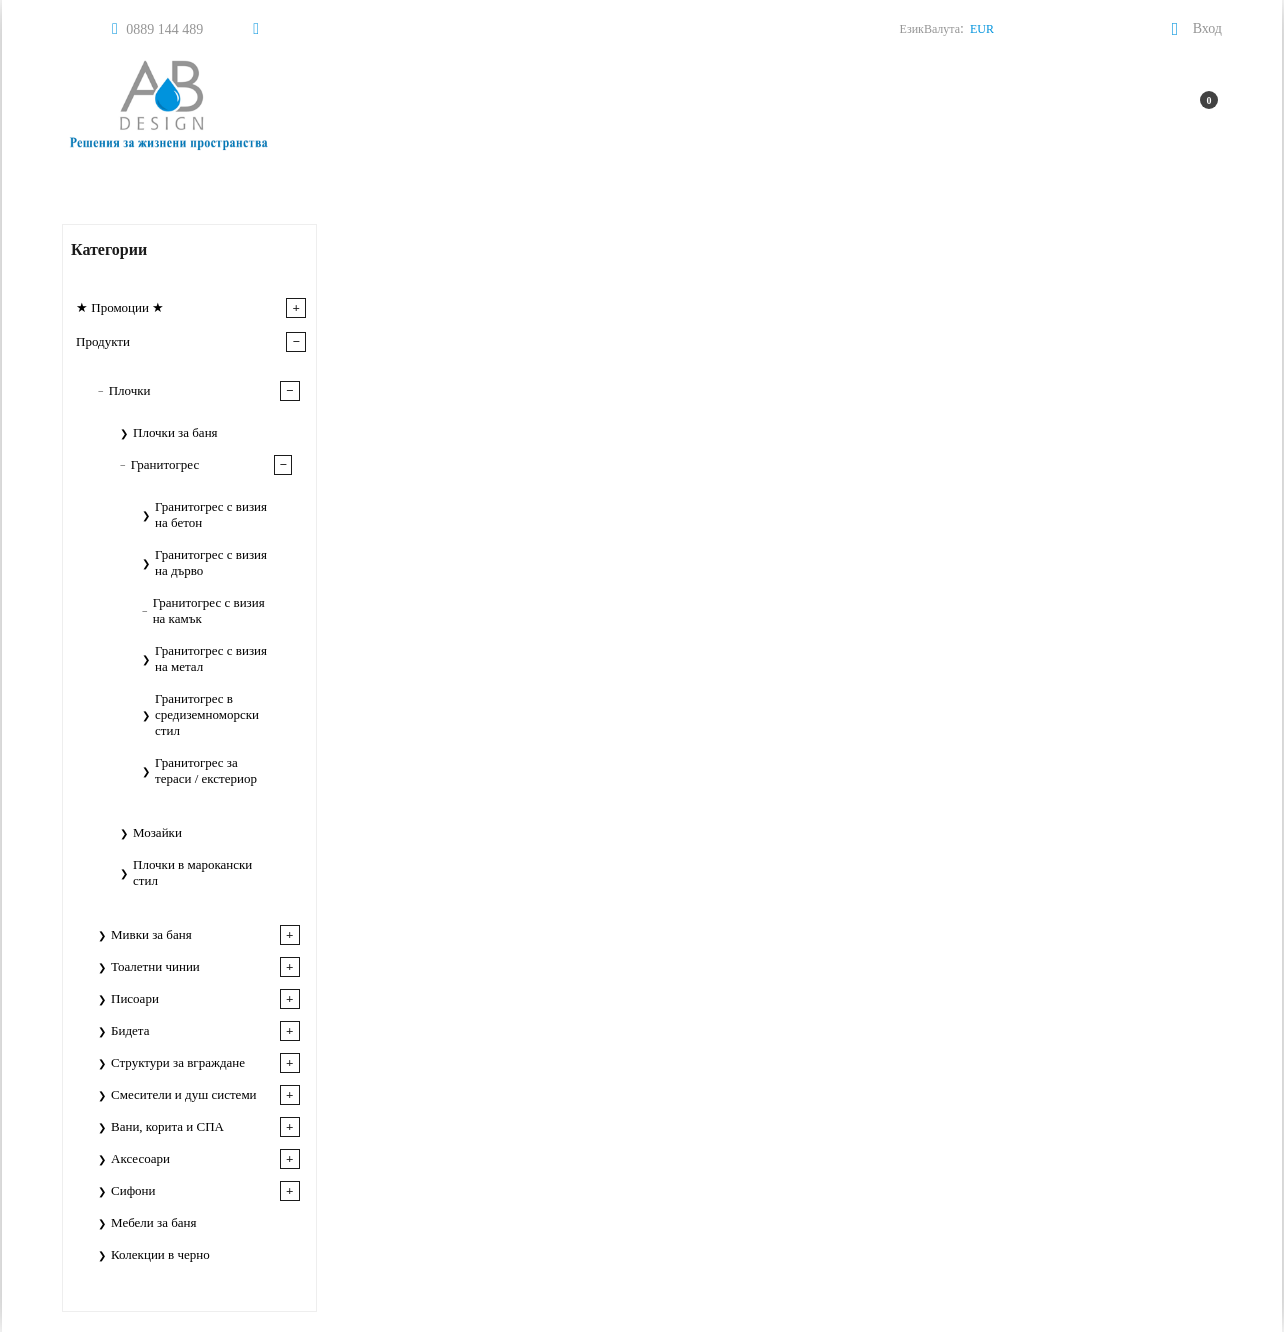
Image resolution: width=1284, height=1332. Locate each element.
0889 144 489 (164, 29)
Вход (1207, 28)
